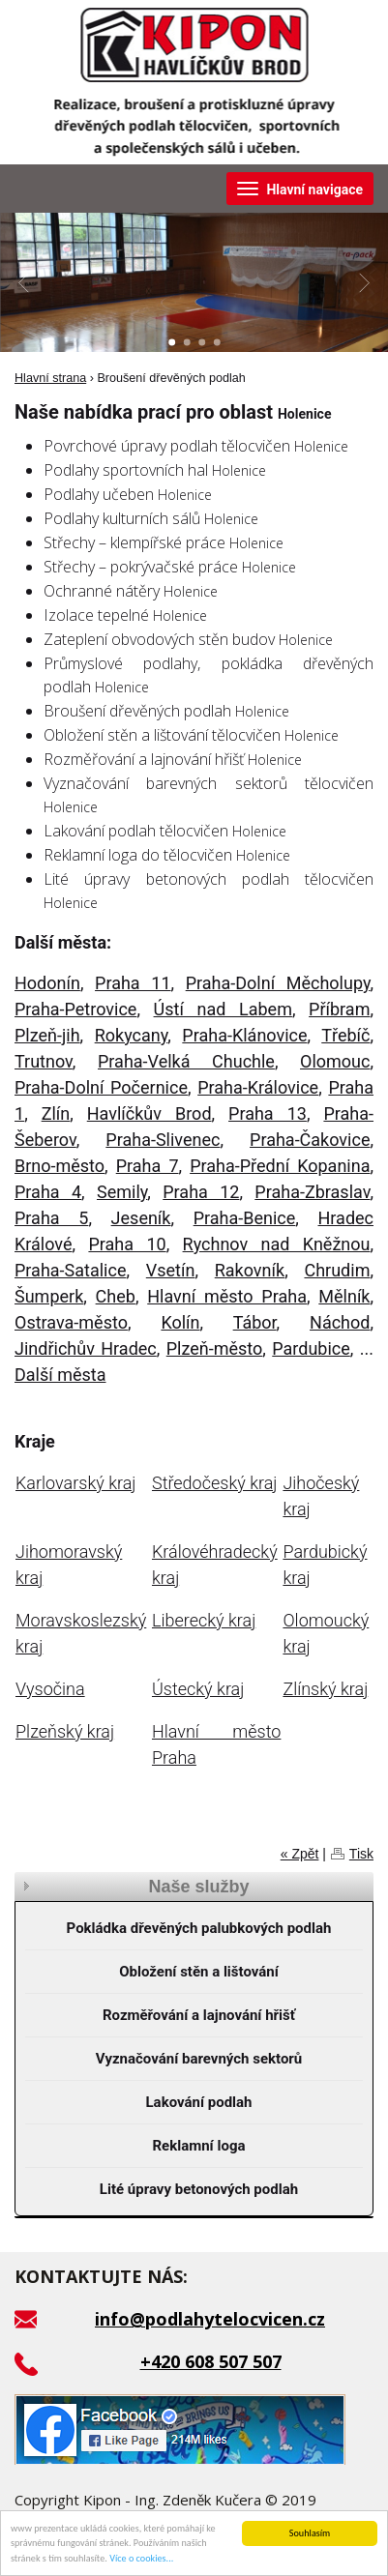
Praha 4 (48, 1192)
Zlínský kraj (325, 1689)
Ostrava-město (71, 1322)
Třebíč (345, 1035)
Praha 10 (126, 1244)
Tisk (361, 1853)
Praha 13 (267, 1113)
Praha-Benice (245, 1218)
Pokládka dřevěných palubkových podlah (199, 1928)
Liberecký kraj (203, 1620)
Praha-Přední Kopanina (280, 1166)
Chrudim (337, 1270)
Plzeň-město (214, 1348)
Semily (122, 1192)
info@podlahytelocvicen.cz (210, 2318)
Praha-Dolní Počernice (101, 1087)
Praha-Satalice (70, 1270)
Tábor (255, 1322)
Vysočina (50, 1689)
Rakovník (249, 1270)
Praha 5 (51, 1218)
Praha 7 (147, 1166)
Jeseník (141, 1218)
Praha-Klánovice (244, 1035)
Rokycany (131, 1035)
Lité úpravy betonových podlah (199, 2189)
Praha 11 (132, 983)
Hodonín (47, 983)
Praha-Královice (257, 1087)
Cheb (115, 1296)
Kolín (180, 1322)
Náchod (340, 1322)
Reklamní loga (199, 2145)
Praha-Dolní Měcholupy (278, 983)
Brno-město (59, 1166)
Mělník (344, 1296)
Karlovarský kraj (75, 1483)
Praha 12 (201, 1192)
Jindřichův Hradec (86, 1348)
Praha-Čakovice (310, 1139)
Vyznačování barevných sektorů (199, 2058)
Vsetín (170, 1270)
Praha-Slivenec (162, 1139)
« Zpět (300, 1853)
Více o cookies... (141, 2559)
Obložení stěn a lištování (199, 1971)
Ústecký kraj (198, 1689)
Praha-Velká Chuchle (186, 1061)
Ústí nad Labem (223, 1009)
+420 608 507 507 (211, 2361)
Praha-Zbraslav (312, 1192)
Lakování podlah (198, 2102)
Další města (60, 1374)
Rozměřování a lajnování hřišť (199, 2015)
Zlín (56, 1113)
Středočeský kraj (214, 1483)
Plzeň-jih (47, 1035)
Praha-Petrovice (75, 1009)
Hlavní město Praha (227, 1296)
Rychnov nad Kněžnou (277, 1244)
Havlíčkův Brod (149, 1113)
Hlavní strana (50, 378)
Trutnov (44, 1061)
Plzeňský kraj (64, 1731)
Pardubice (311, 1348)
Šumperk (49, 1296)
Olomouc (335, 1061)
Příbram (339, 1009)
